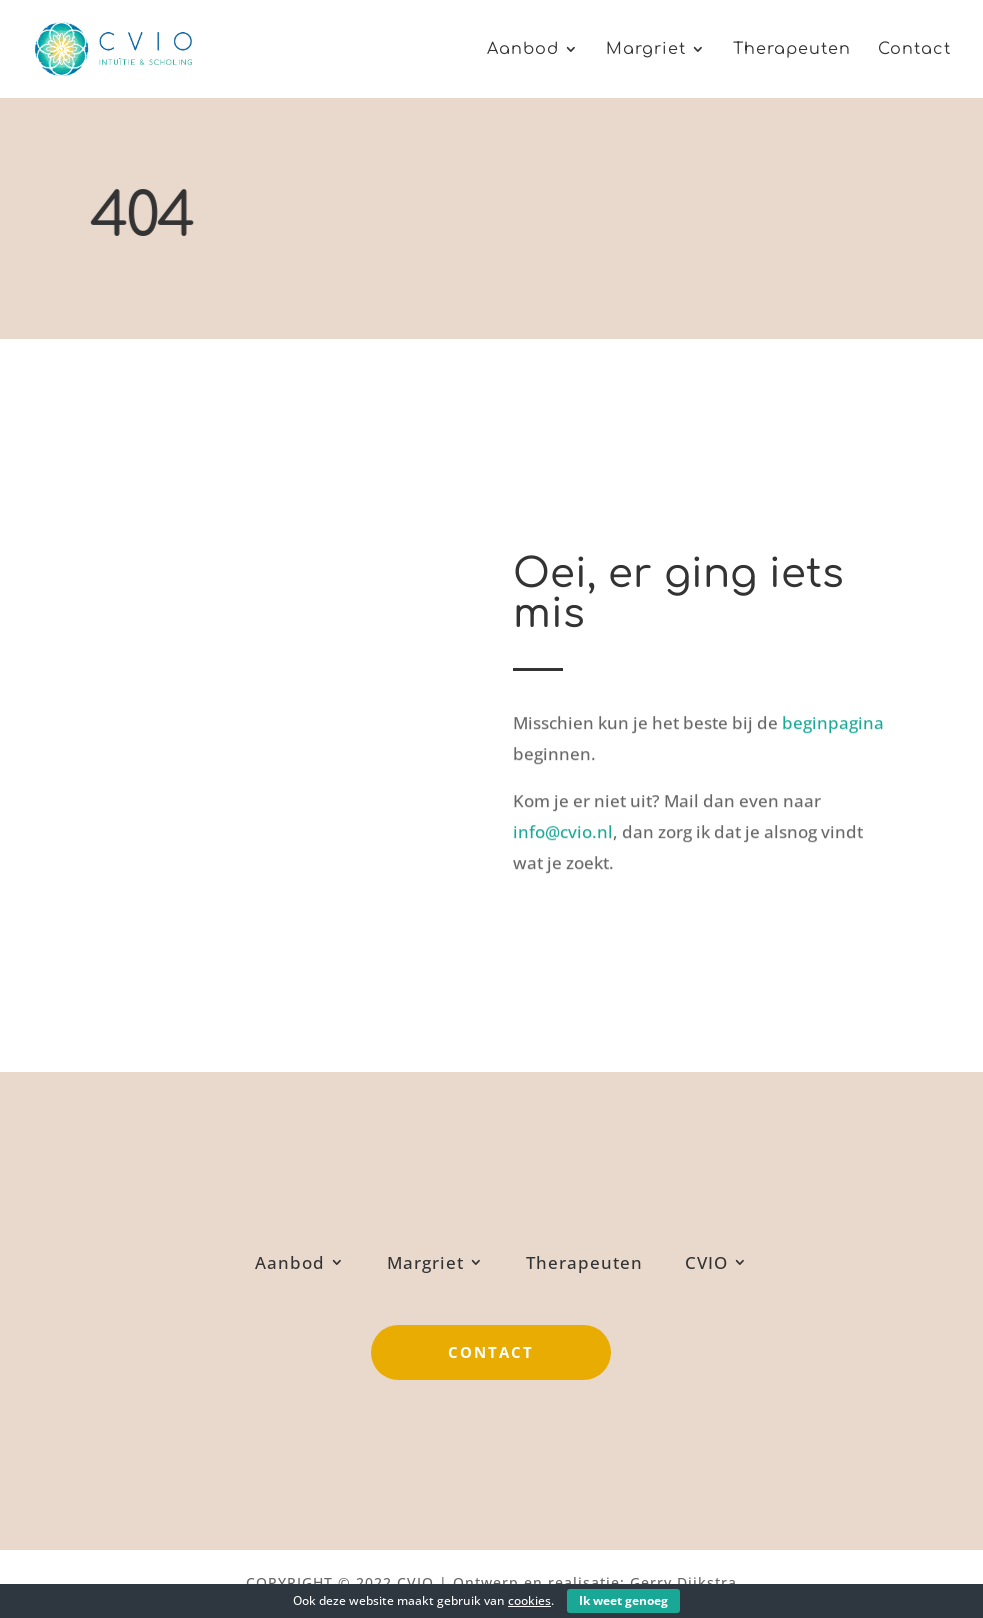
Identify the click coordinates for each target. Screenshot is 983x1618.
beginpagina (833, 718)
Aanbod (523, 50)
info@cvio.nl (563, 827)
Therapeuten (792, 50)
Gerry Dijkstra (683, 1582)
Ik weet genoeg (623, 1600)
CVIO (706, 1262)
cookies (529, 1600)
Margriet (646, 50)
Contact (914, 50)
